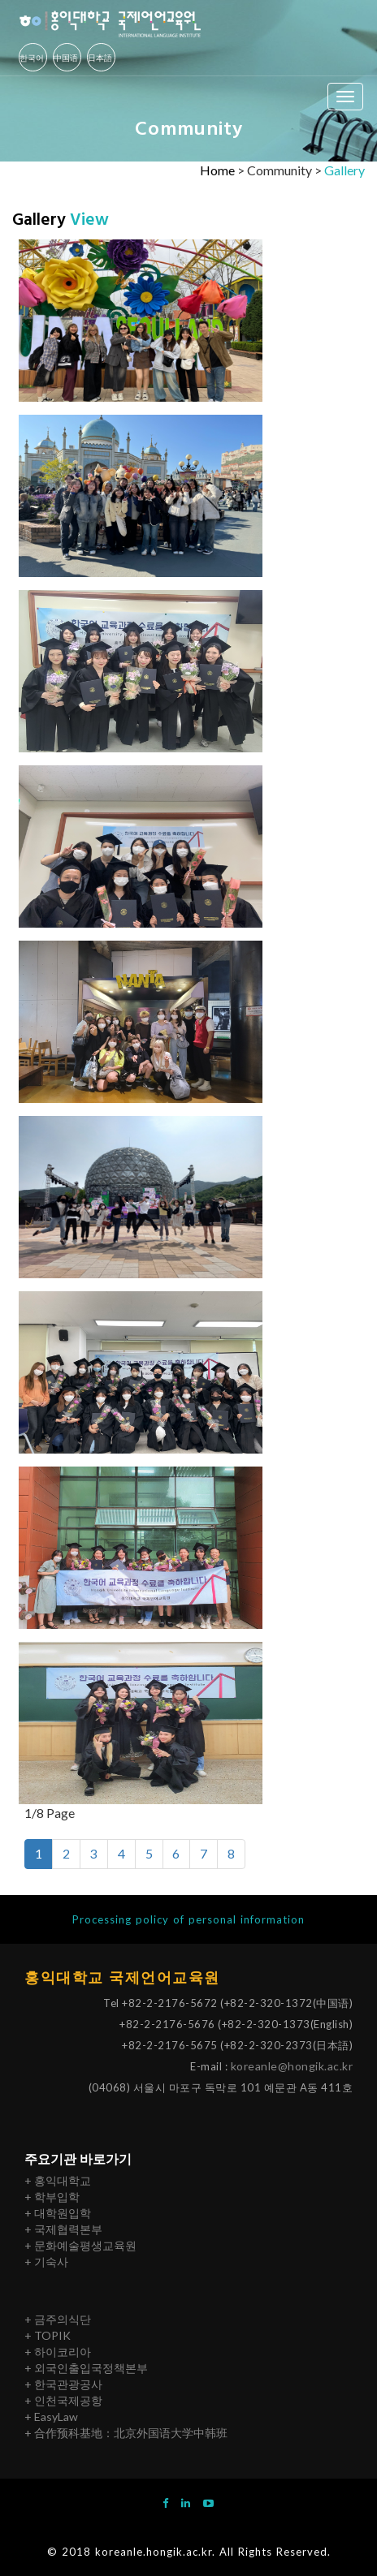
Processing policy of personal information (188, 1919)
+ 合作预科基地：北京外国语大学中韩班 (126, 2433)
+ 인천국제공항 (63, 2400)
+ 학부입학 (52, 2196)
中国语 (66, 57)
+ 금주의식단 (57, 2319)
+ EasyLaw (51, 2416)
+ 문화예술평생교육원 (80, 2245)
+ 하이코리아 (57, 2351)
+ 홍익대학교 (57, 2180)
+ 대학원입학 (57, 2213)
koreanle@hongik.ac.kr (292, 2066)
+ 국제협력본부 (63, 2229)
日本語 (100, 57)
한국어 (32, 57)
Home (217, 170)
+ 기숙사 (46, 2261)
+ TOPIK (47, 2335)
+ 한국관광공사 (63, 2384)
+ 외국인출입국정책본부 (86, 2368)
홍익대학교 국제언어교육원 (122, 1978)
